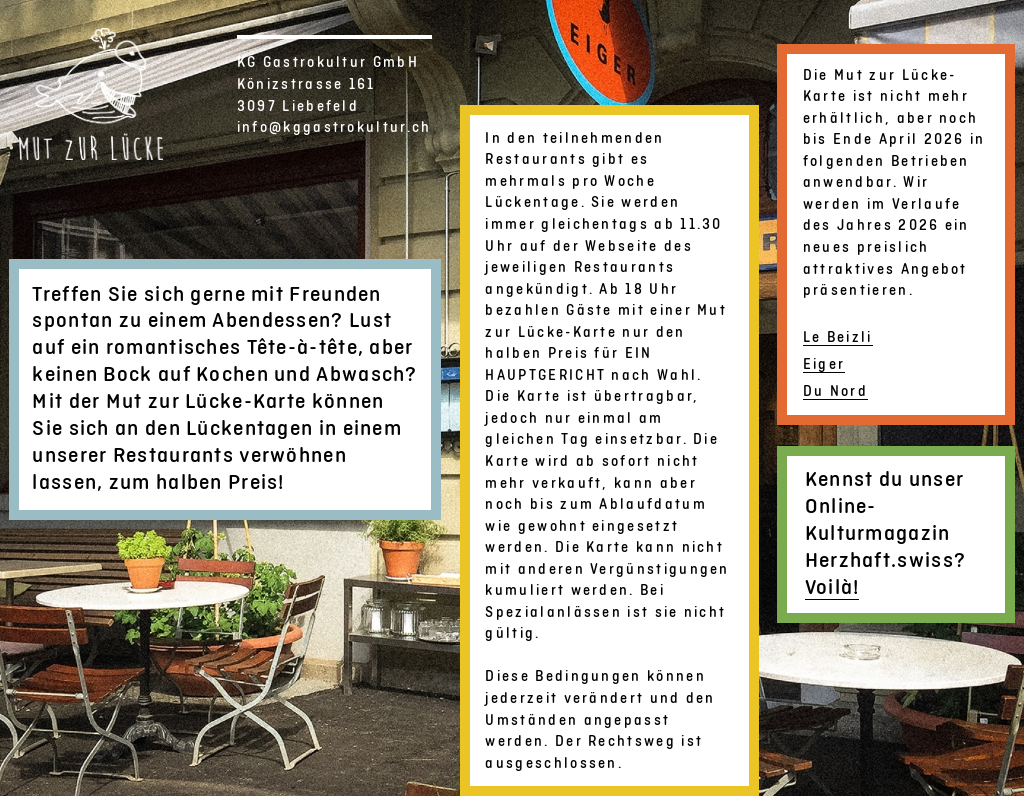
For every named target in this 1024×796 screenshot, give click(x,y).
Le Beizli (838, 337)
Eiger (824, 364)
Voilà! (832, 588)
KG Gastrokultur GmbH (328, 62)
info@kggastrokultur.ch (334, 127)
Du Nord (835, 391)
